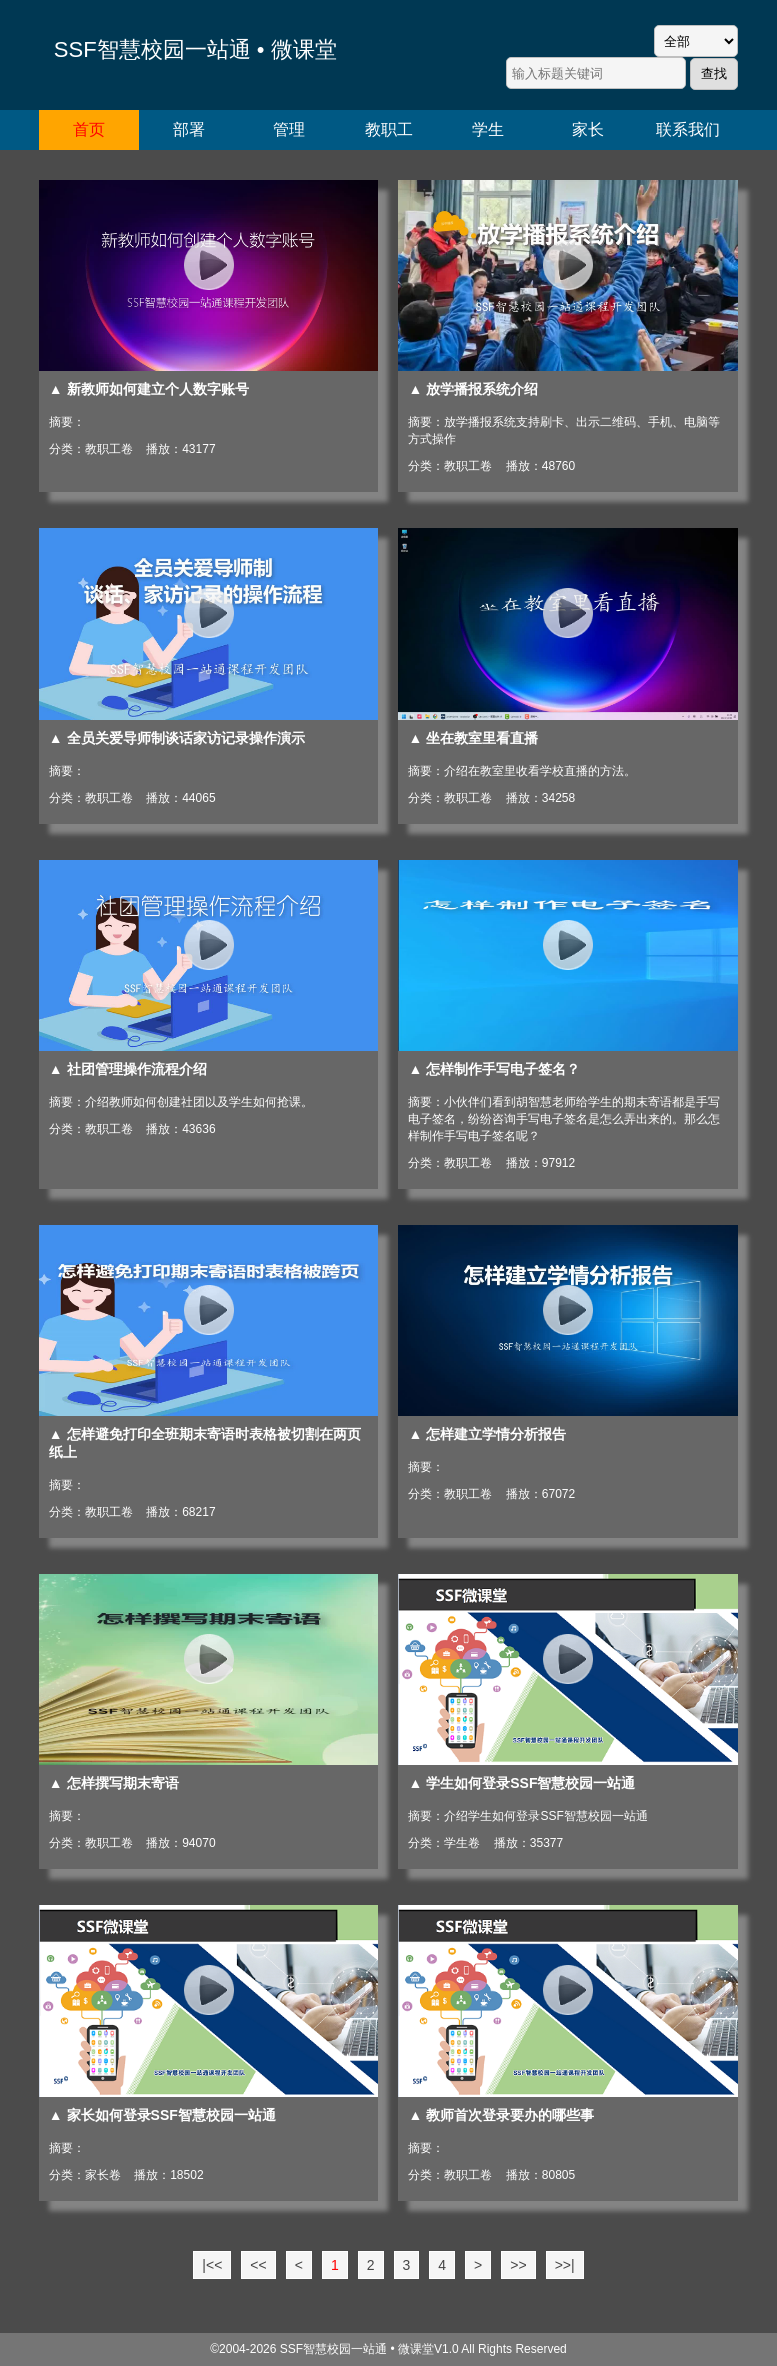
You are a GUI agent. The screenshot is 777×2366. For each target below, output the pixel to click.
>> (518, 2265)
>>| (565, 2265)
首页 (89, 129)
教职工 (389, 129)
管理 (289, 129)
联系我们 (688, 129)
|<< (212, 2265)
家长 (588, 129)
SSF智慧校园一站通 (333, 2349)
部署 (189, 129)
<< (258, 2265)
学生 (488, 129)
